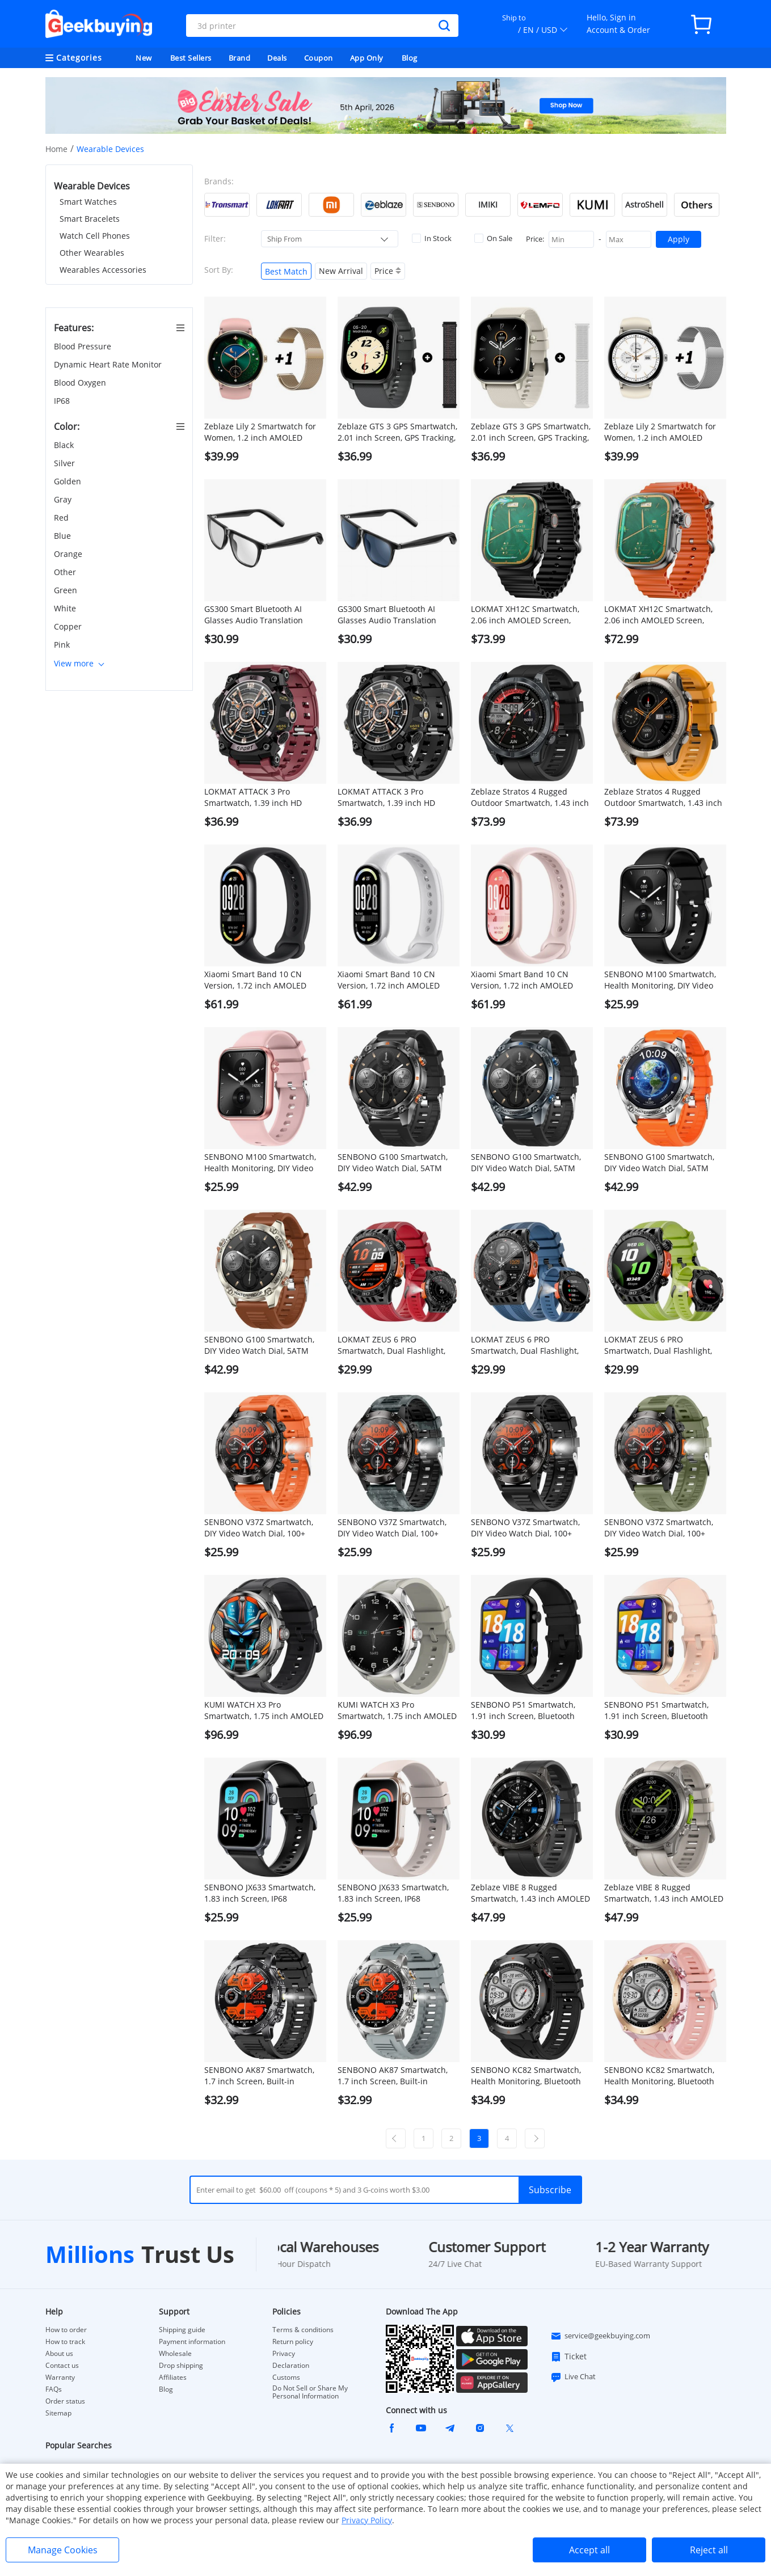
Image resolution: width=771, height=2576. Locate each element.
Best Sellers (191, 58)
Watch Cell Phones (95, 235)
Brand (240, 58)
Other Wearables (92, 252)
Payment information (192, 2342)
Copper (69, 626)
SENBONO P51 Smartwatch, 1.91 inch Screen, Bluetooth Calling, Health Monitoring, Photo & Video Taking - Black (524, 1710)
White (66, 608)
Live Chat (573, 2377)
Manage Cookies (63, 2550)
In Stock (432, 238)
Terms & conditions (303, 2330)
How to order (66, 2330)
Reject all (709, 2550)
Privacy (283, 2354)
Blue (63, 535)
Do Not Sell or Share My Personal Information (310, 2392)
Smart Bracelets (90, 218)
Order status (65, 2401)
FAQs (53, 2389)
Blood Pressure (83, 346)
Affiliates (173, 2377)
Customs (286, 2377)
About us (59, 2354)
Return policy (292, 2342)
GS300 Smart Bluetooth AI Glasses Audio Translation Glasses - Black (253, 614)
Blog (410, 58)
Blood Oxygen (81, 382)
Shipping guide (182, 2330)
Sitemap (58, 2413)
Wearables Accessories (103, 269)
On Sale (493, 238)
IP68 (63, 400)
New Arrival (341, 270)
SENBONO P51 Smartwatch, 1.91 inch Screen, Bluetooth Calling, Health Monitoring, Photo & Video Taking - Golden (661, 1710)
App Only (367, 58)
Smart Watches (88, 201)
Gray (64, 499)
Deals (277, 58)
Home (56, 148)
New (144, 58)
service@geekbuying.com (600, 2336)
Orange (69, 553)
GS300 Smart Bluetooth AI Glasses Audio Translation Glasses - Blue (387, 614)
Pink (63, 644)
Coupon (318, 58)
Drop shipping (181, 2366)
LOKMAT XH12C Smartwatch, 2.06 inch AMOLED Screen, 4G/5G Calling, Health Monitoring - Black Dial (525, 614)
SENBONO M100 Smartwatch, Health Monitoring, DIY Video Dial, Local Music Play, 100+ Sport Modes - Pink (260, 1162)
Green (66, 590)
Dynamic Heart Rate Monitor (109, 364)
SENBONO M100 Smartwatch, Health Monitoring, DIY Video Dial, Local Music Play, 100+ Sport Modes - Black (660, 980)
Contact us (62, 2366)
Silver (65, 463)
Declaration (290, 2366)
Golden (68, 481)
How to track (65, 2342)
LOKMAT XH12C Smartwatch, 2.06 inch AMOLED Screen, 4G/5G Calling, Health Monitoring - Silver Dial (658, 614)
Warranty (60, 2377)
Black (65, 445)
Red (62, 517)
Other (66, 572)
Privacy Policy (367, 2520)
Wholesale (175, 2354)
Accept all (589, 2550)
